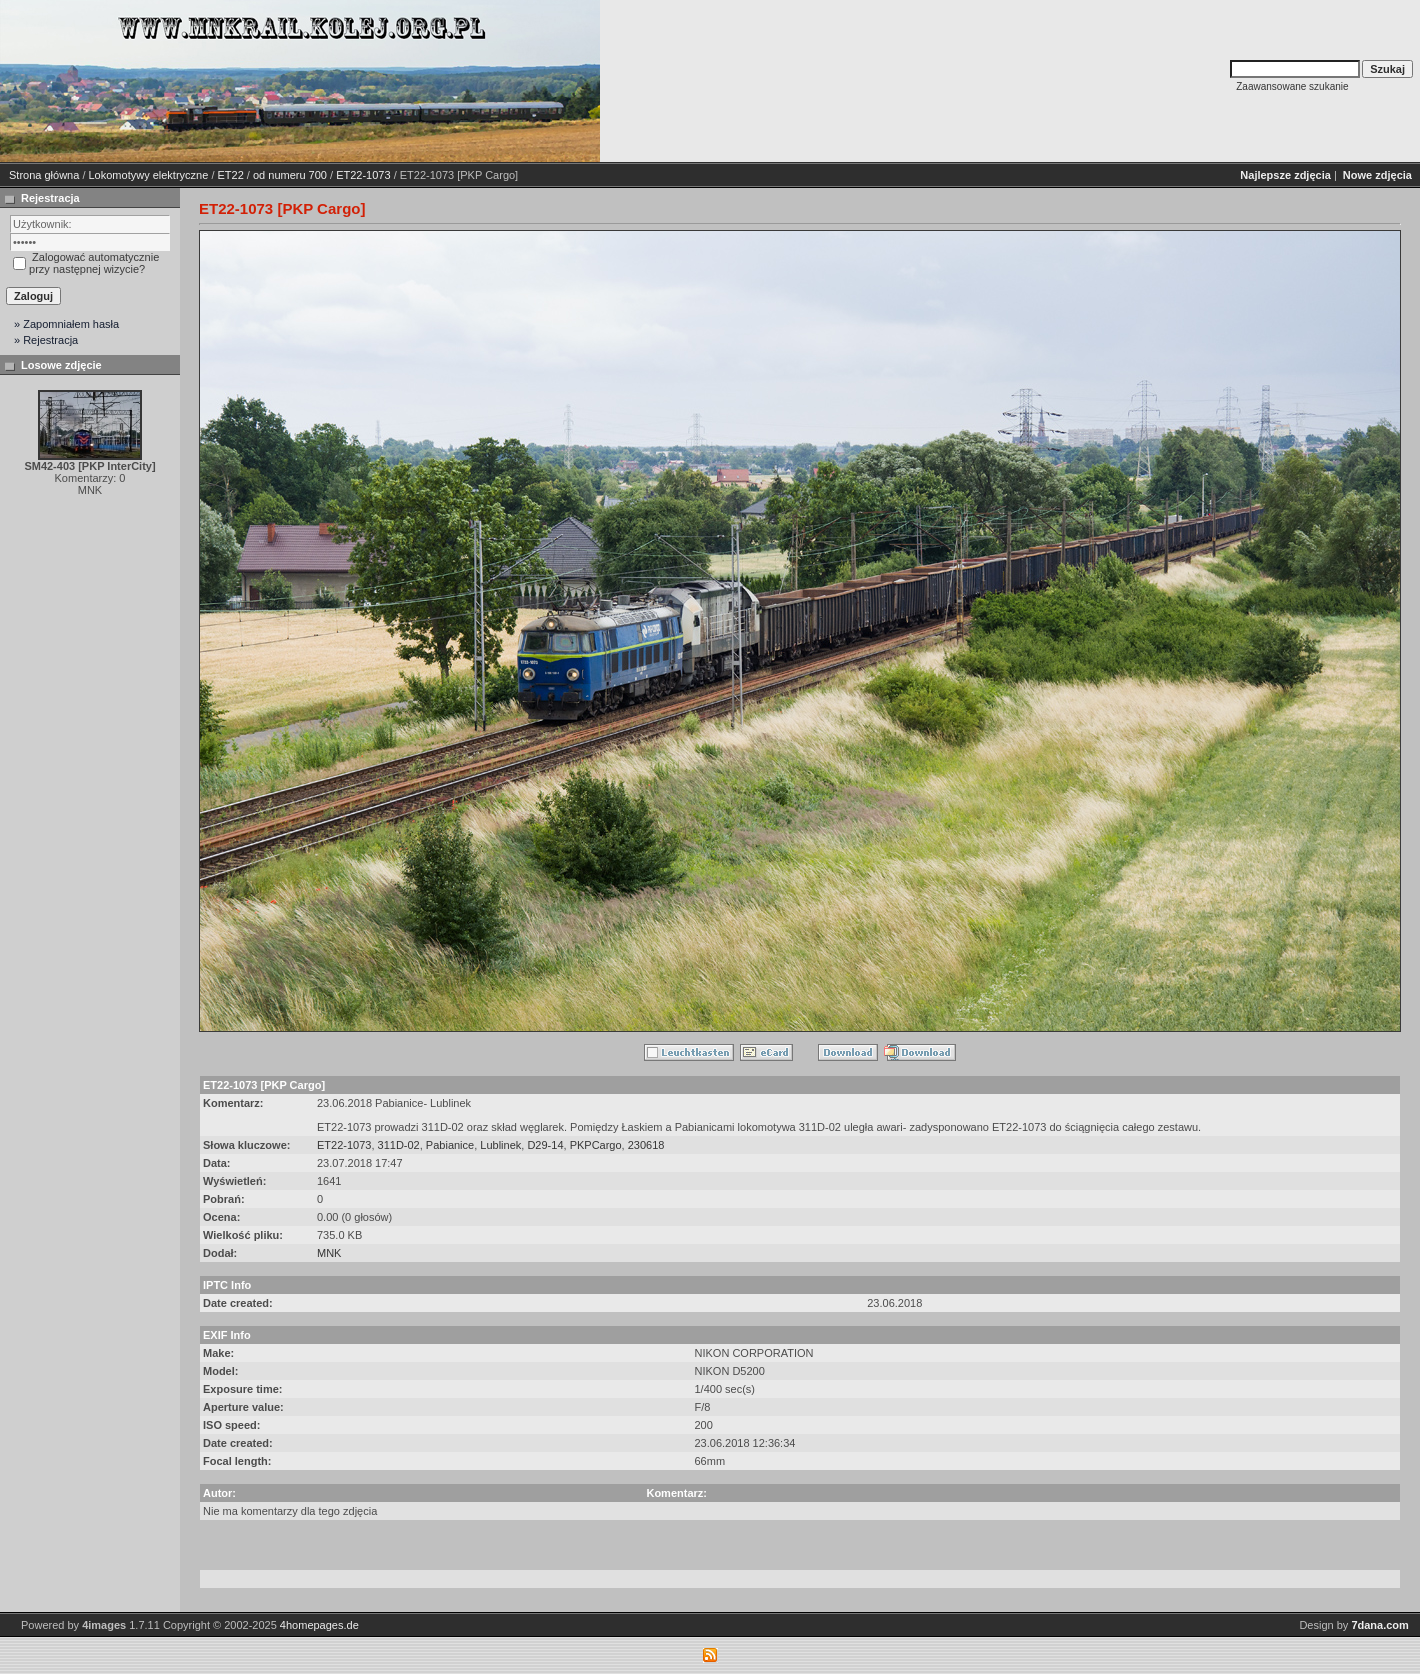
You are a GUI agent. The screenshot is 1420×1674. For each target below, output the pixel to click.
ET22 (231, 175)
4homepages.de (319, 1625)
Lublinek (500, 1145)
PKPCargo (596, 1145)
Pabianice (450, 1145)
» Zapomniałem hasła (66, 324)
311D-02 (399, 1145)
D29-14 (545, 1145)
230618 (646, 1145)
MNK (329, 1253)
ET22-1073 (363, 175)
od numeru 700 (290, 175)
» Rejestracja (46, 340)
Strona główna (44, 175)
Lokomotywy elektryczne (149, 175)
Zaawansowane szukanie (1292, 86)
